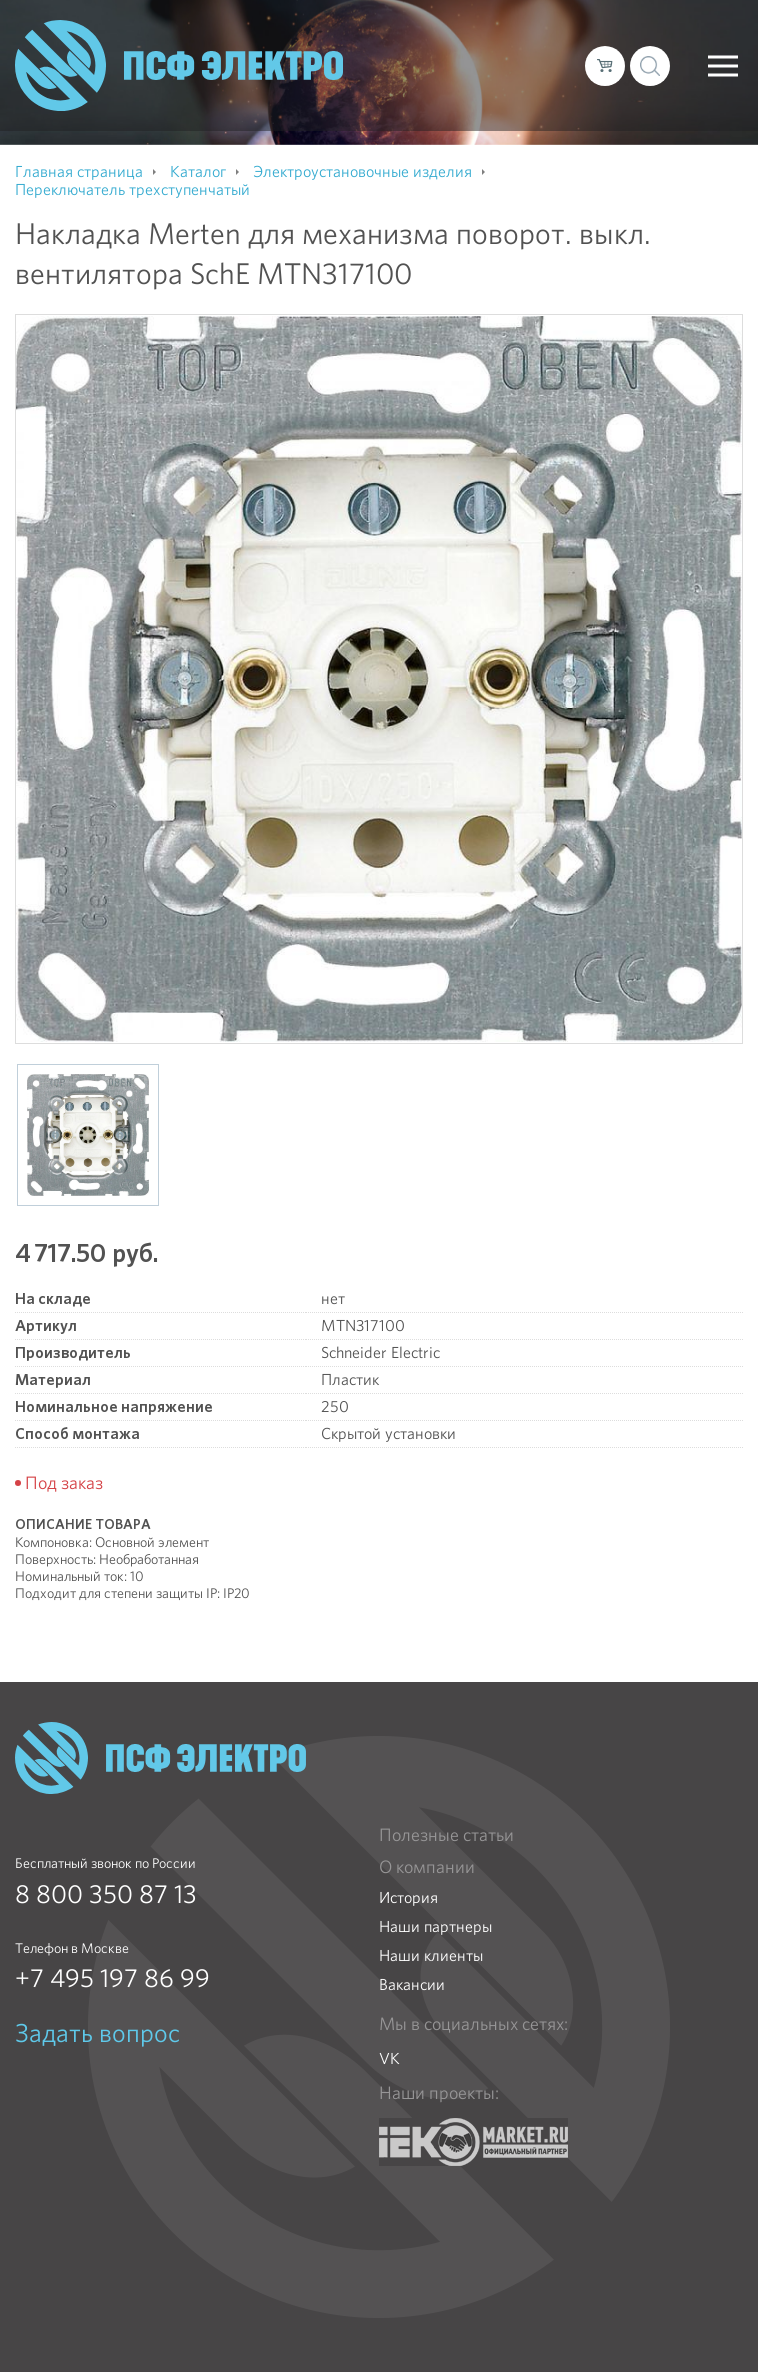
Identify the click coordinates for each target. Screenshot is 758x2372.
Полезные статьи (446, 1835)
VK (389, 2058)
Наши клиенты (431, 1955)
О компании (427, 1867)
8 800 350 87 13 (106, 1894)
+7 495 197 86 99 (112, 1978)
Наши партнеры (435, 1926)
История (408, 1897)
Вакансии (412, 1984)
